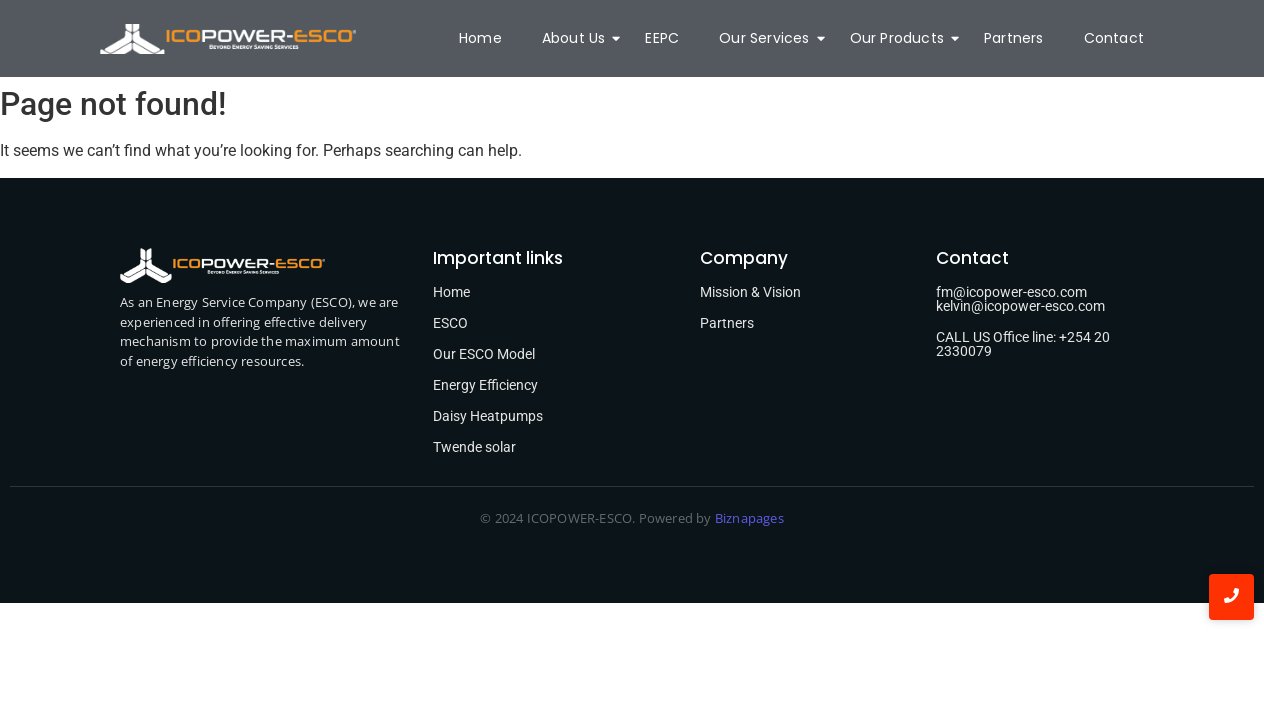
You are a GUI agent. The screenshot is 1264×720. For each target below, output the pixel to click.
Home (480, 38)
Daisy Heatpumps (488, 416)
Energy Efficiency (485, 385)
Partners (1014, 38)
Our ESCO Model (484, 354)
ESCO (450, 323)
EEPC (662, 38)
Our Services (769, 38)
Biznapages (748, 518)
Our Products (902, 38)
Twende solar (474, 447)
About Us (579, 38)
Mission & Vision (750, 292)
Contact (1114, 38)
